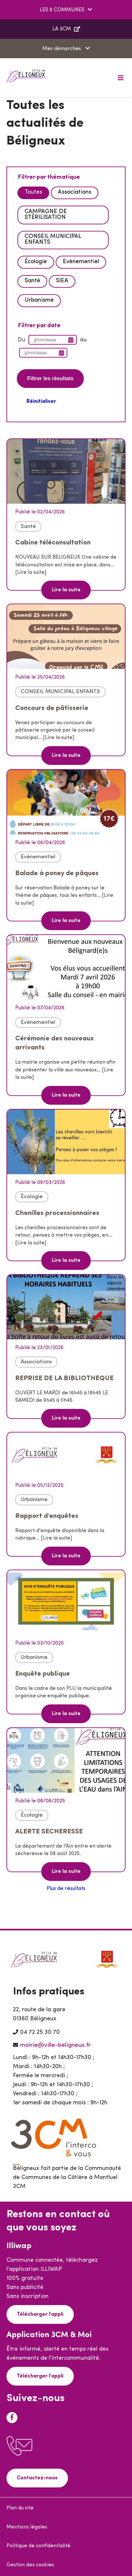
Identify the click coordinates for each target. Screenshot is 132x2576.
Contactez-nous (37, 2478)
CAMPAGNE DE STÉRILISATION (46, 214)
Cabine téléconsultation (53, 542)
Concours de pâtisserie (51, 708)
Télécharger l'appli (40, 2314)
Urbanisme (39, 300)
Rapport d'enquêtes (46, 1516)
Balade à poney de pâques (57, 873)
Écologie (36, 262)
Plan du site (20, 2508)
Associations (74, 192)
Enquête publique (42, 1673)
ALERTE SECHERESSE (49, 1831)
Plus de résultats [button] (66, 1888)
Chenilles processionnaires (57, 1213)
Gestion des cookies (30, 2565)
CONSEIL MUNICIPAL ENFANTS (53, 239)
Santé (32, 281)
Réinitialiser (41, 401)
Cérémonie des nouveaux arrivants (54, 1043)
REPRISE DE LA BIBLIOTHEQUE (64, 1378)
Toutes (33, 192)
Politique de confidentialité (38, 2546)
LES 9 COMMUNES (62, 10)
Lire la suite (66, 590)
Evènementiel (81, 262)
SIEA (62, 281)
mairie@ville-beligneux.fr (55, 2045)
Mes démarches (62, 48)
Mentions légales (26, 2527)
